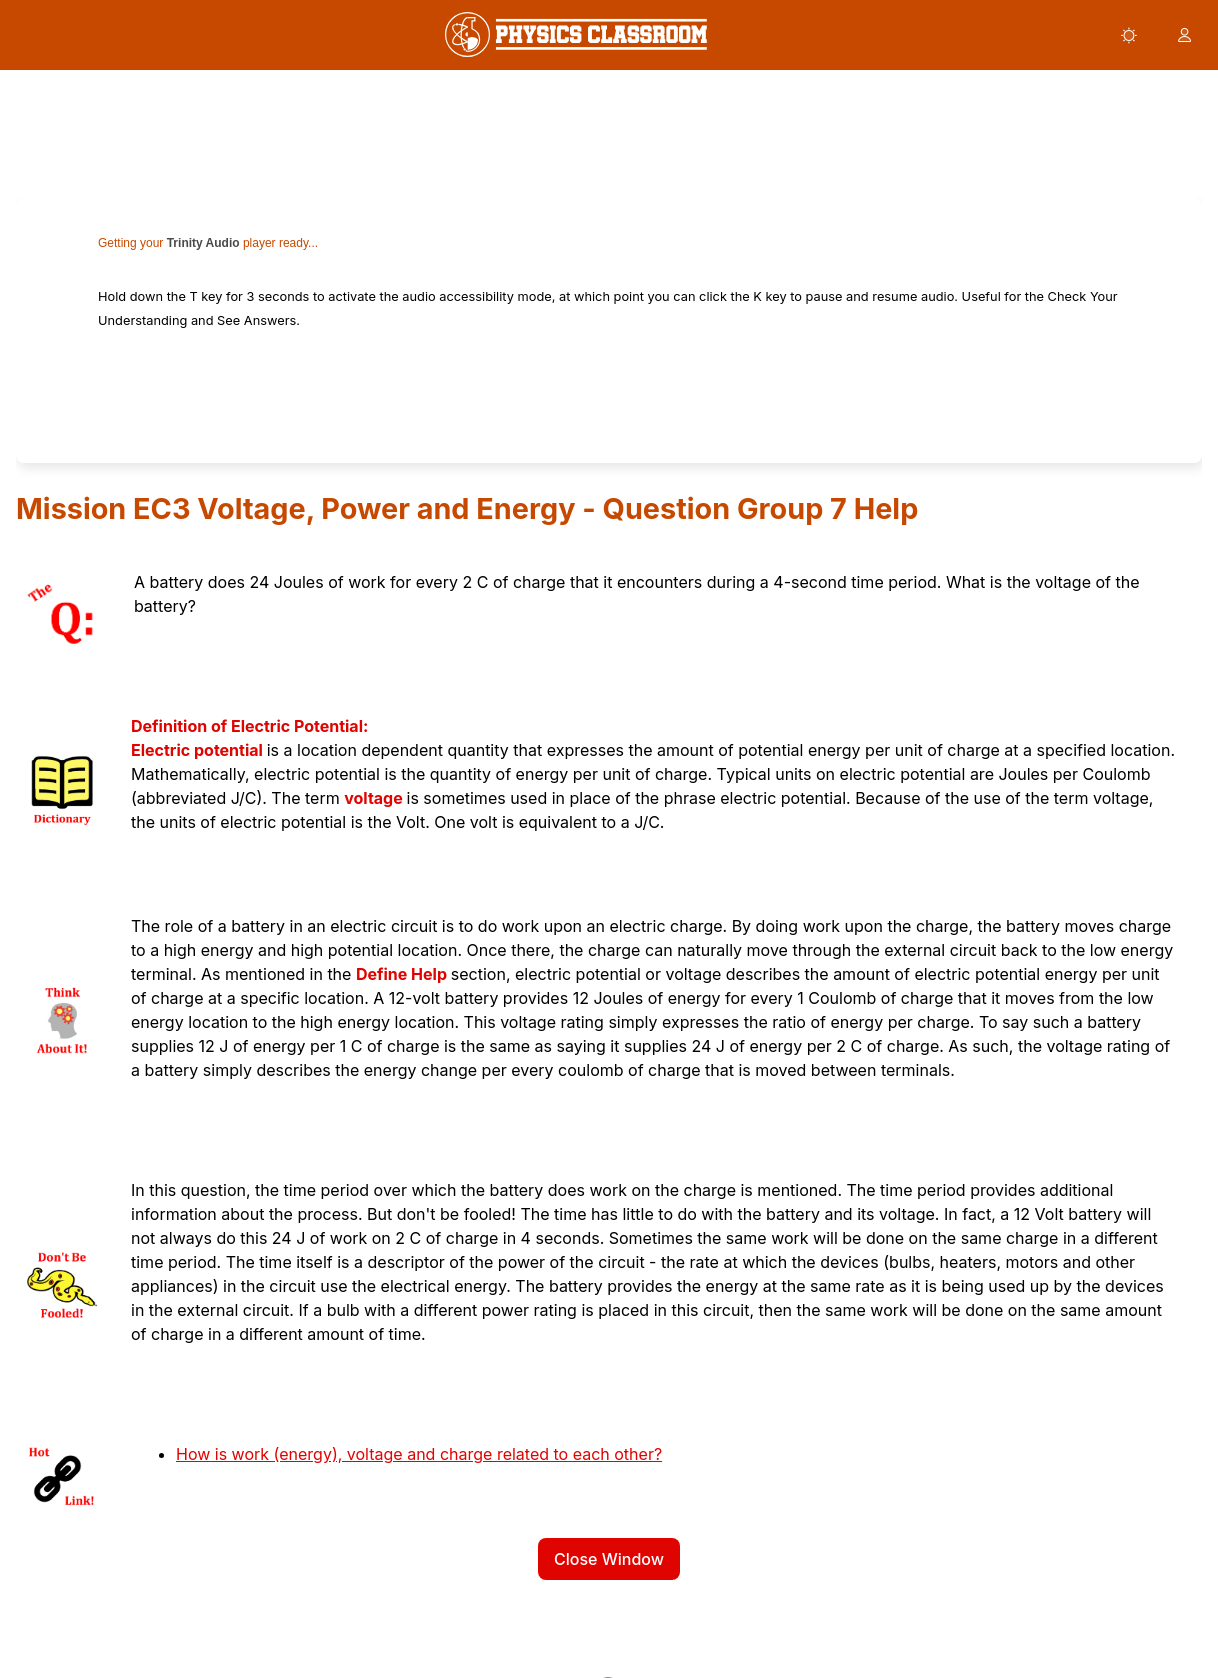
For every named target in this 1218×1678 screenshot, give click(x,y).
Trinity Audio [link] (203, 243)
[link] (576, 34)
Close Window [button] (609, 1559)
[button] (1129, 35)
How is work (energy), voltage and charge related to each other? (419, 1454)
